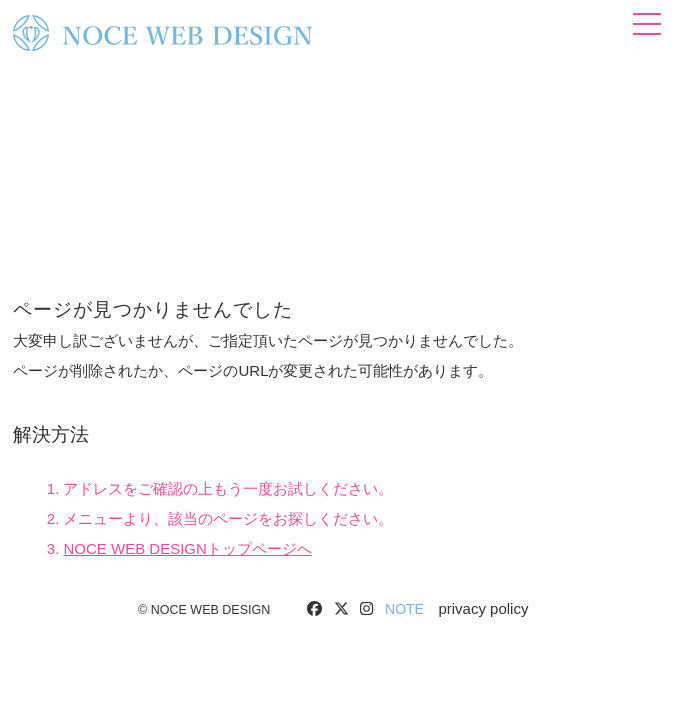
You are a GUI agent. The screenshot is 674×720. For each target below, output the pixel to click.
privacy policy (483, 608)
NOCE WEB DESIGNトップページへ (187, 548)
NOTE (404, 609)
